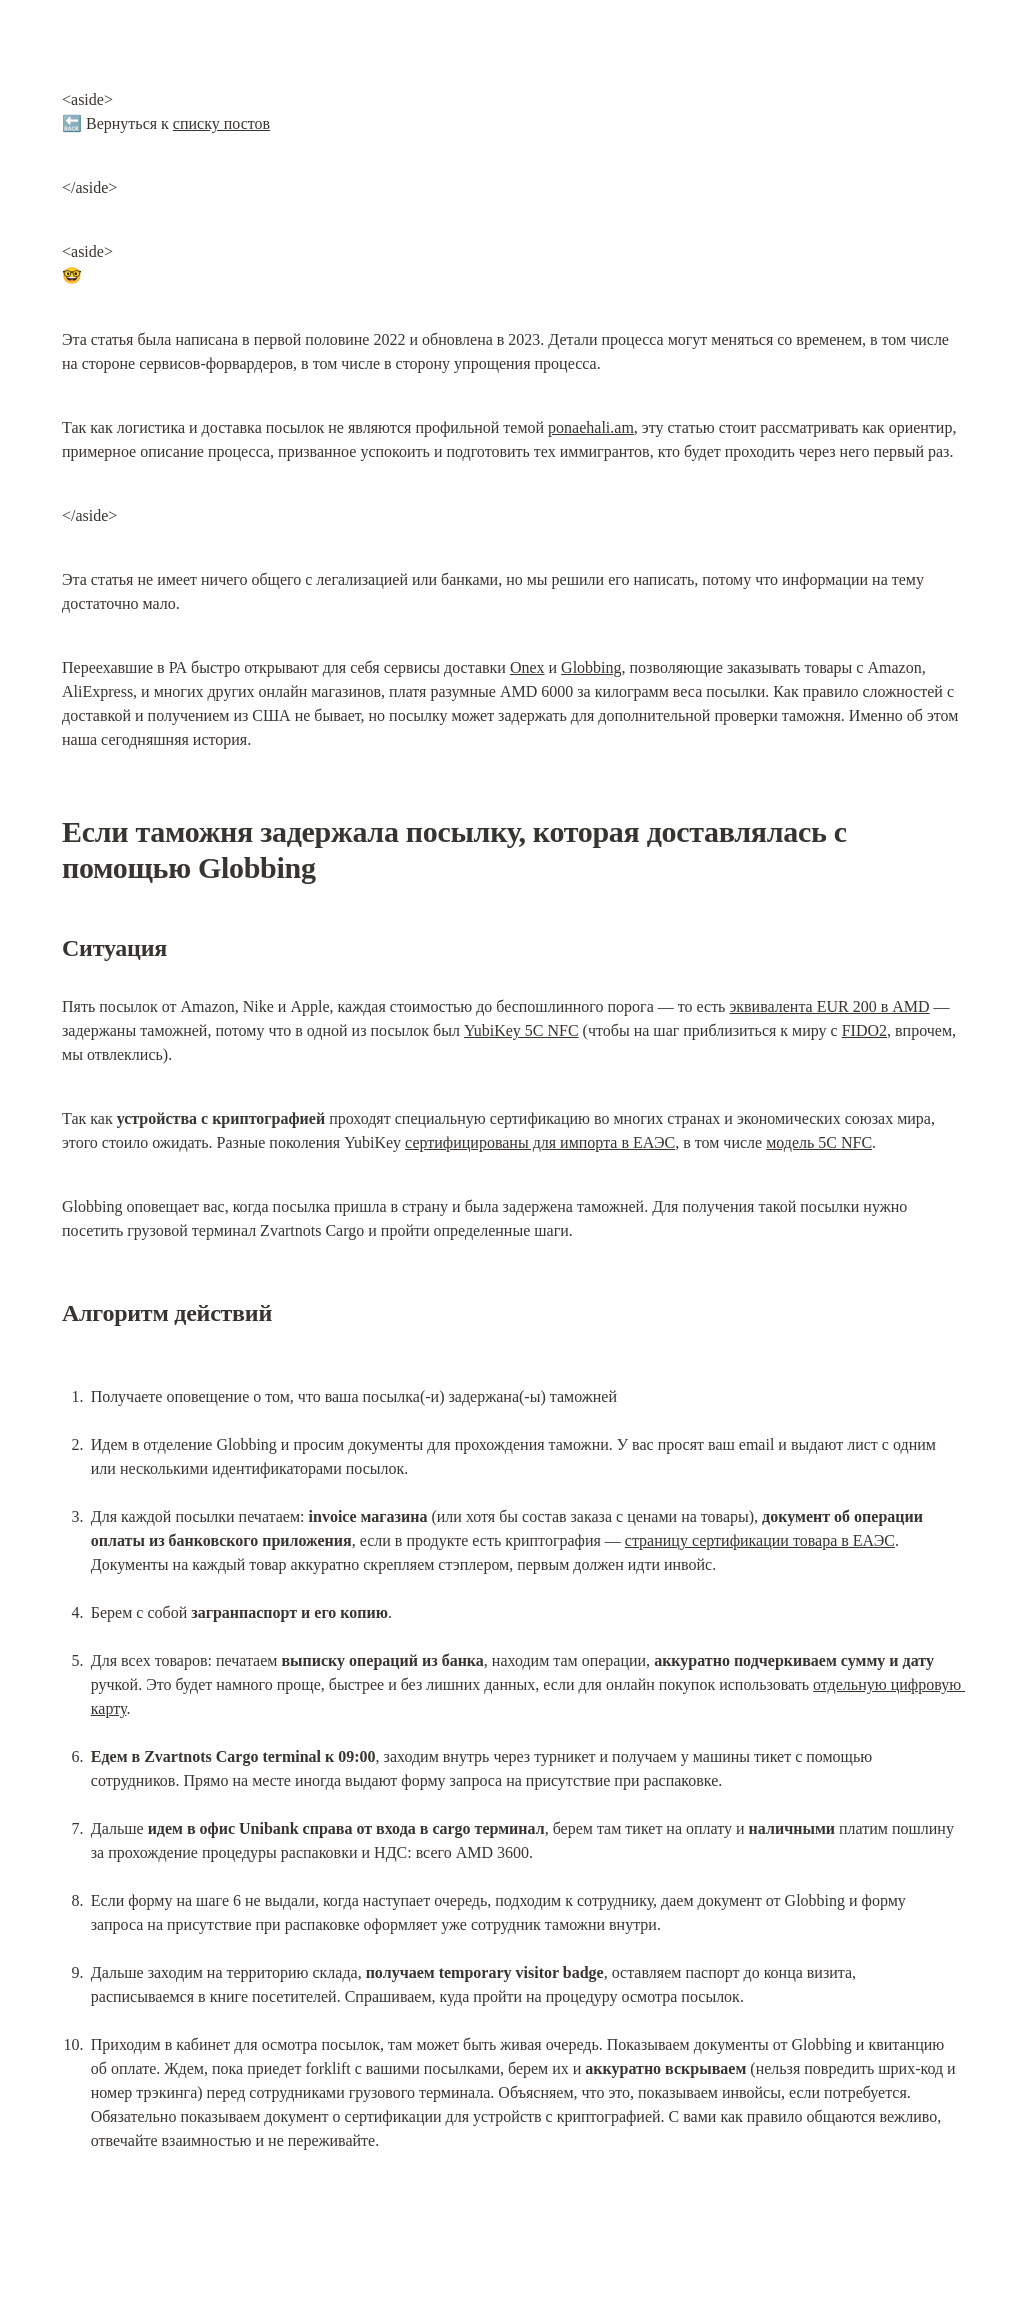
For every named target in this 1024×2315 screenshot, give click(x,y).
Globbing (591, 667)
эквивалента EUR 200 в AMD (829, 1006)
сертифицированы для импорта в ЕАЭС (540, 1142)
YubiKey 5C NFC (521, 1030)
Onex (527, 667)
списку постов (221, 123)
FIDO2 (864, 1030)
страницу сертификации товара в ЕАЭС (760, 1540)
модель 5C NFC (819, 1142)
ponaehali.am (591, 427)
